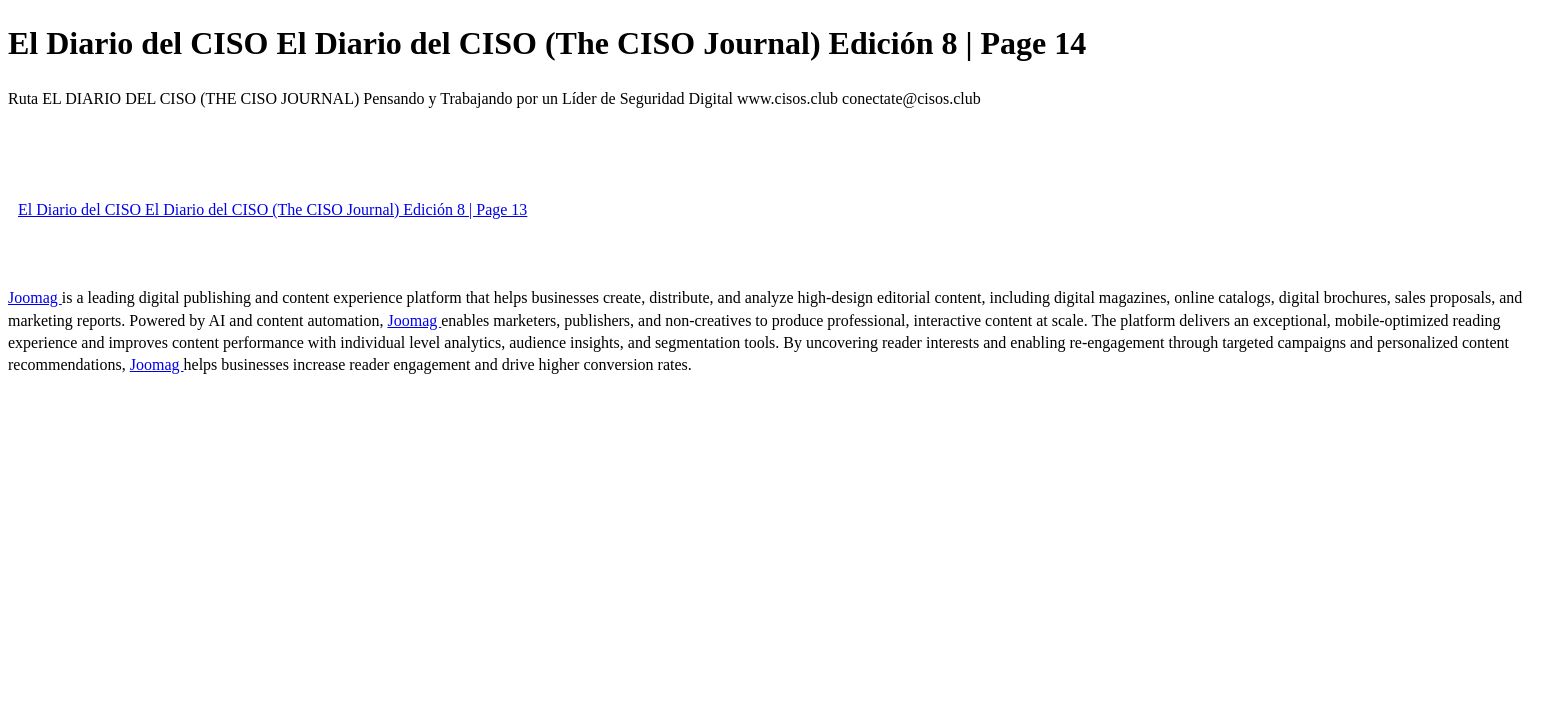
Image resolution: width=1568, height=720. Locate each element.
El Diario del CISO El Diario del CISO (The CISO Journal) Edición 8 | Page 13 (272, 209)
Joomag (35, 297)
